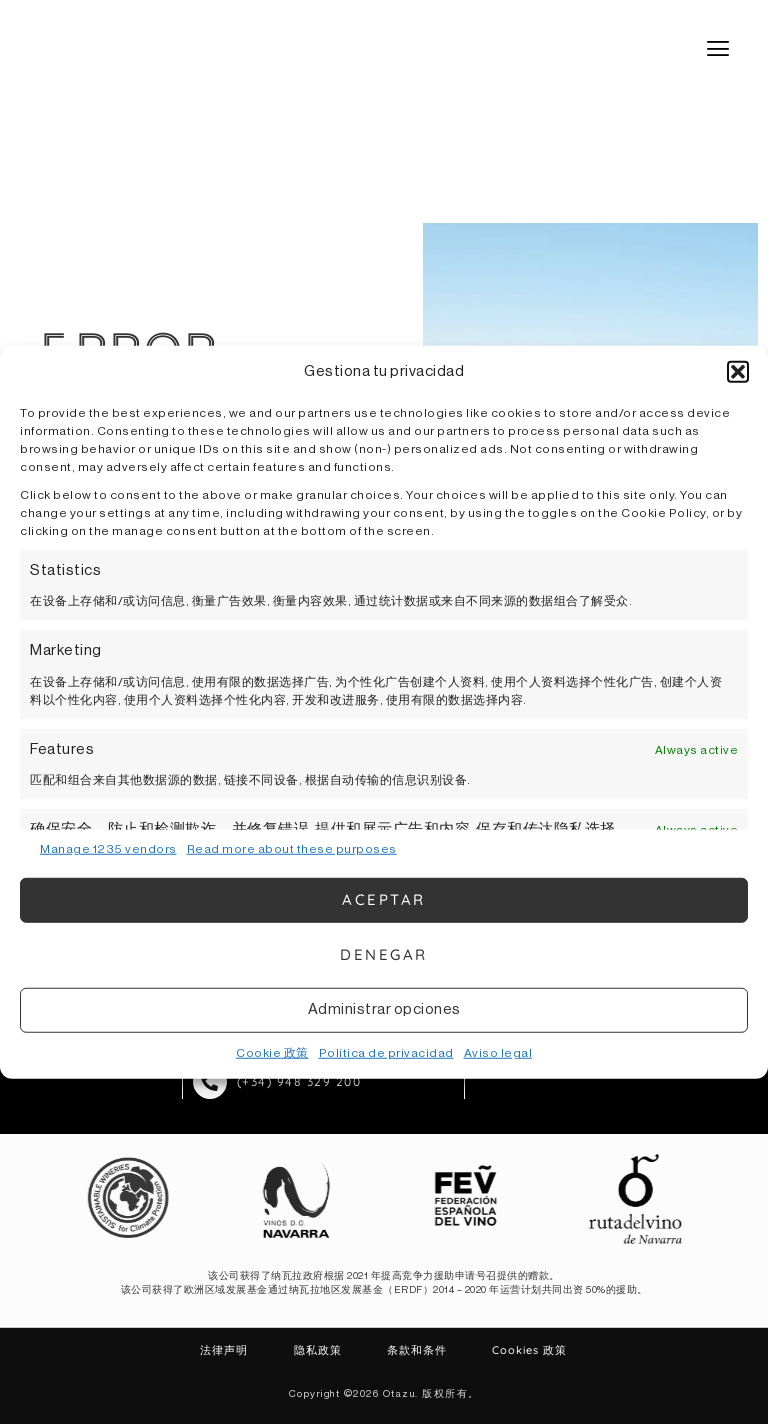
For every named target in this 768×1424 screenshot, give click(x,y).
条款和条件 (408, 1349)
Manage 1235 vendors (108, 848)
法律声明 (255, 1349)
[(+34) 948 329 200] (210, 1081)
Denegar (384, 954)
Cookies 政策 (500, 1349)
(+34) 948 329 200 (299, 1080)
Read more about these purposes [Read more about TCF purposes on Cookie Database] (292, 848)
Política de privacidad (386, 1052)
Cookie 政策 (272, 1052)
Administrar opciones (384, 1009)
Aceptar (384, 899)
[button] (738, 372)
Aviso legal (498, 1052)
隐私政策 (329, 1349)
